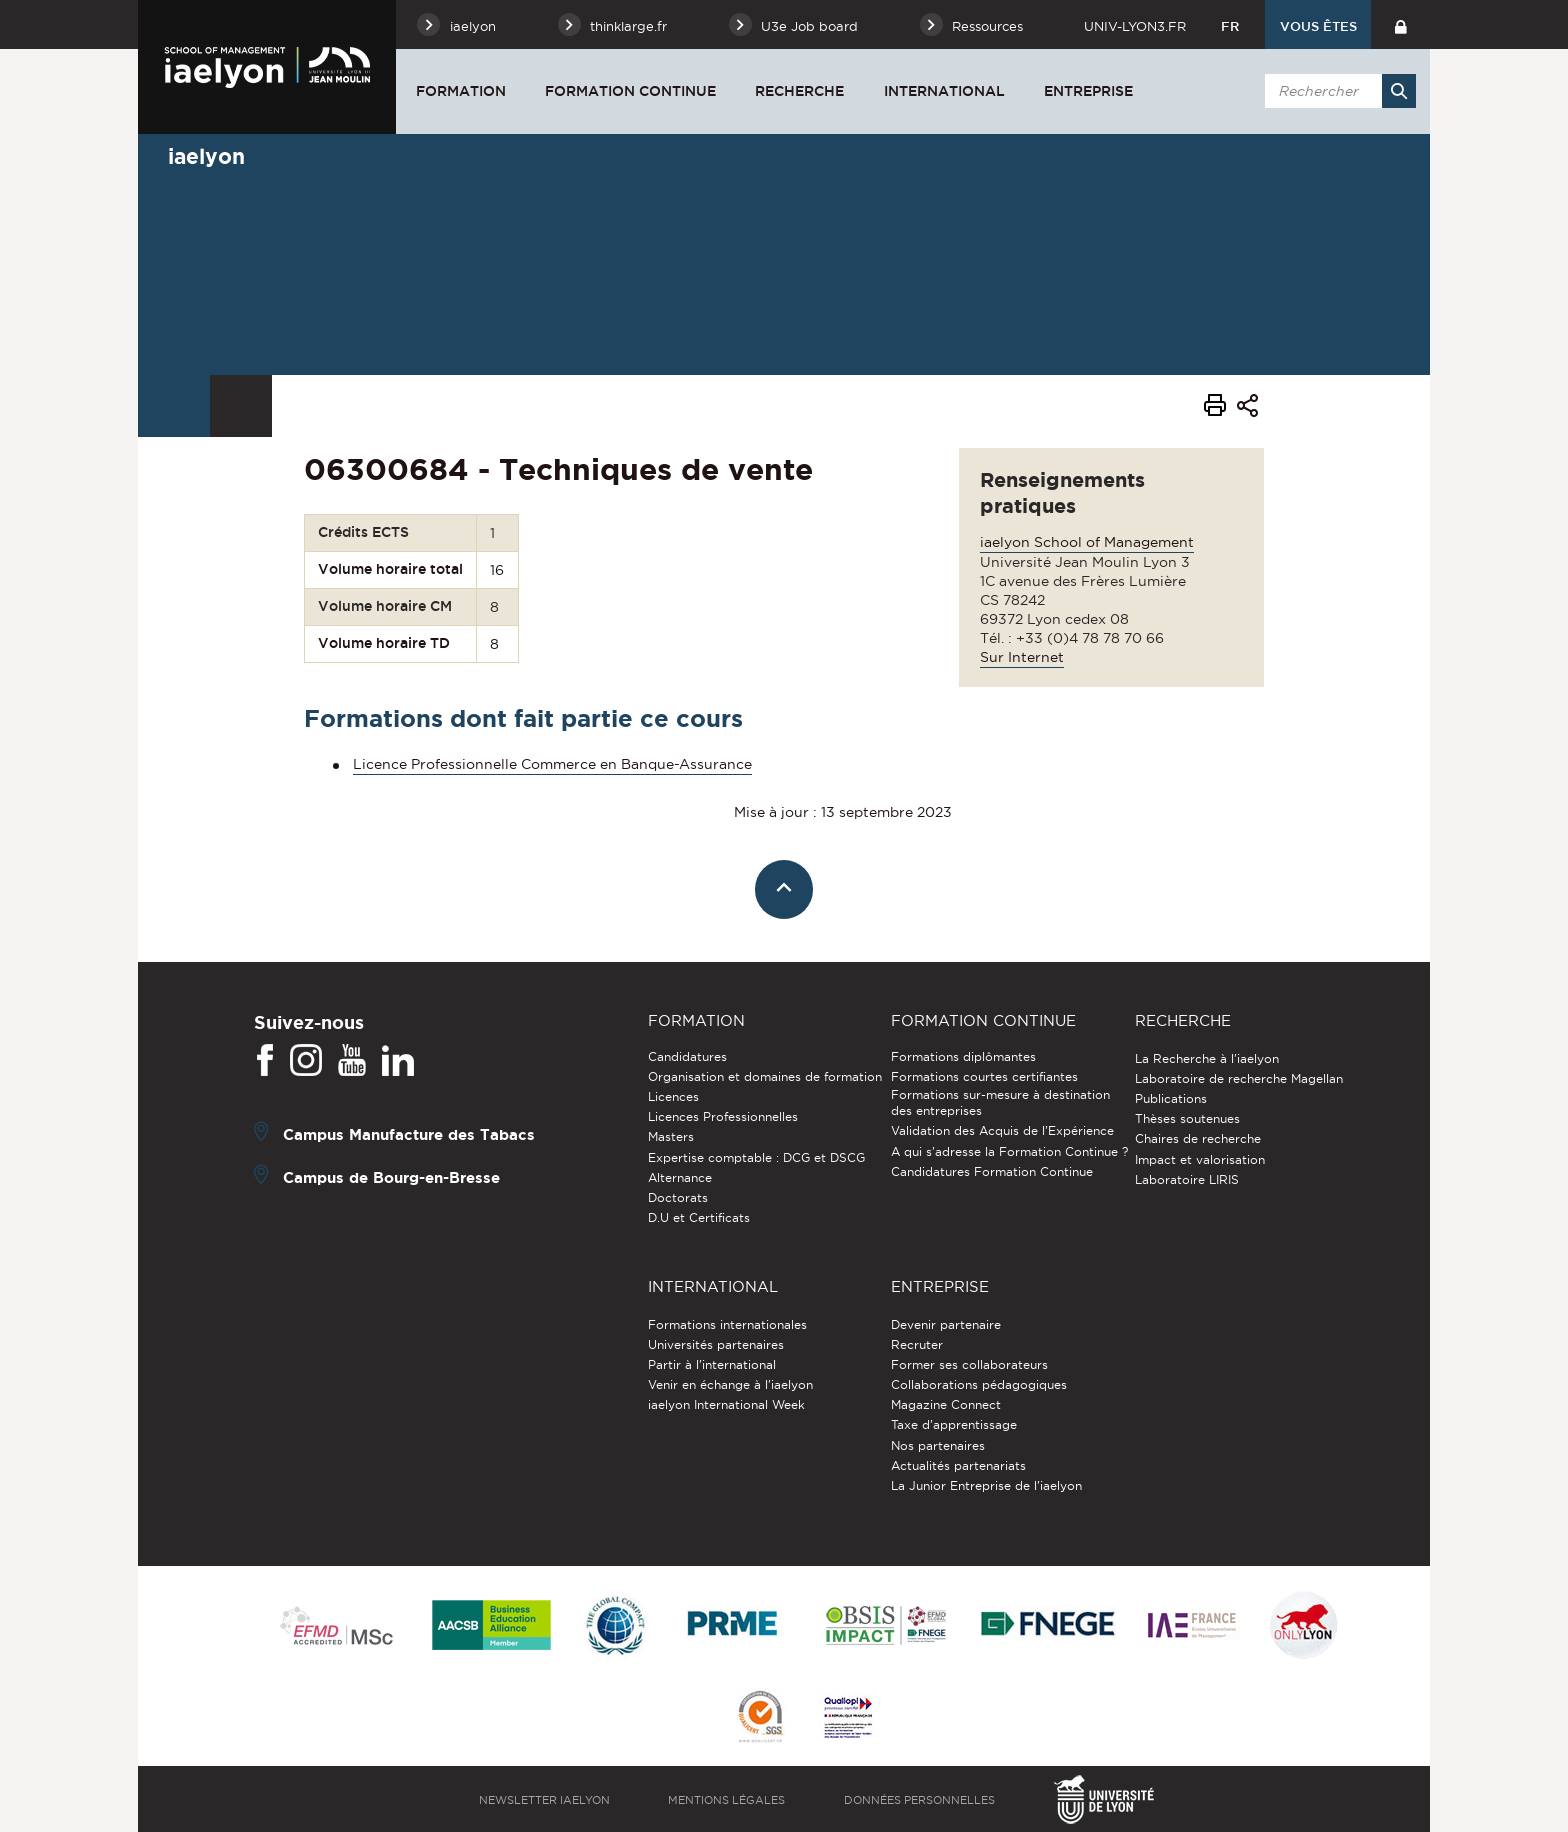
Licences (673, 1096)
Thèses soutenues (1187, 1118)
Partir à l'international (712, 1364)
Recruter (917, 1344)
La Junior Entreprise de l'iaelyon (986, 1485)
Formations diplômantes (963, 1056)
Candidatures (687, 1056)
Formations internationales (727, 1324)
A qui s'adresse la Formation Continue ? (1009, 1151)
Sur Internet (1022, 657)
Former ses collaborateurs (969, 1364)
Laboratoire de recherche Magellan (1239, 1078)
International (944, 91)
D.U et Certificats (699, 1217)
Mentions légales (726, 1800)
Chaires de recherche (1198, 1138)
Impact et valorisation (1200, 1159)
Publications (1171, 1098)
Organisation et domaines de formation (765, 1076)
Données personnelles (919, 1800)
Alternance (680, 1177)
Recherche (799, 91)
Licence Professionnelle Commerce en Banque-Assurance (552, 764)
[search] (1337, 91)
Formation (461, 91)
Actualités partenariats (958, 1465)
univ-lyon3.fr (1135, 26)
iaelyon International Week (726, 1404)
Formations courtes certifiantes (984, 1076)
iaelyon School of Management (1087, 542)
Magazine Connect (946, 1404)
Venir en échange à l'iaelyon (730, 1384)
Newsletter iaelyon (544, 1800)
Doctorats (678, 1197)
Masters (671, 1136)
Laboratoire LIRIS (1187, 1179)
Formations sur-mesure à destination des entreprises (1000, 1102)
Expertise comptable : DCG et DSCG (756, 1157)
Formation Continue (630, 91)
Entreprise (1088, 91)
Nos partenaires (938, 1445)
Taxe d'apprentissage (954, 1424)
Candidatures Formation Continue (992, 1171)
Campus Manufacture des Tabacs (409, 1133)
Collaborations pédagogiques (979, 1384)
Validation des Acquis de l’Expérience (1002, 1130)
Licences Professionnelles (723, 1116)
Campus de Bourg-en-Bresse (391, 1176)
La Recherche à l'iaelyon (1207, 1058)
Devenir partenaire (946, 1324)
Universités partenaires (716, 1344)
